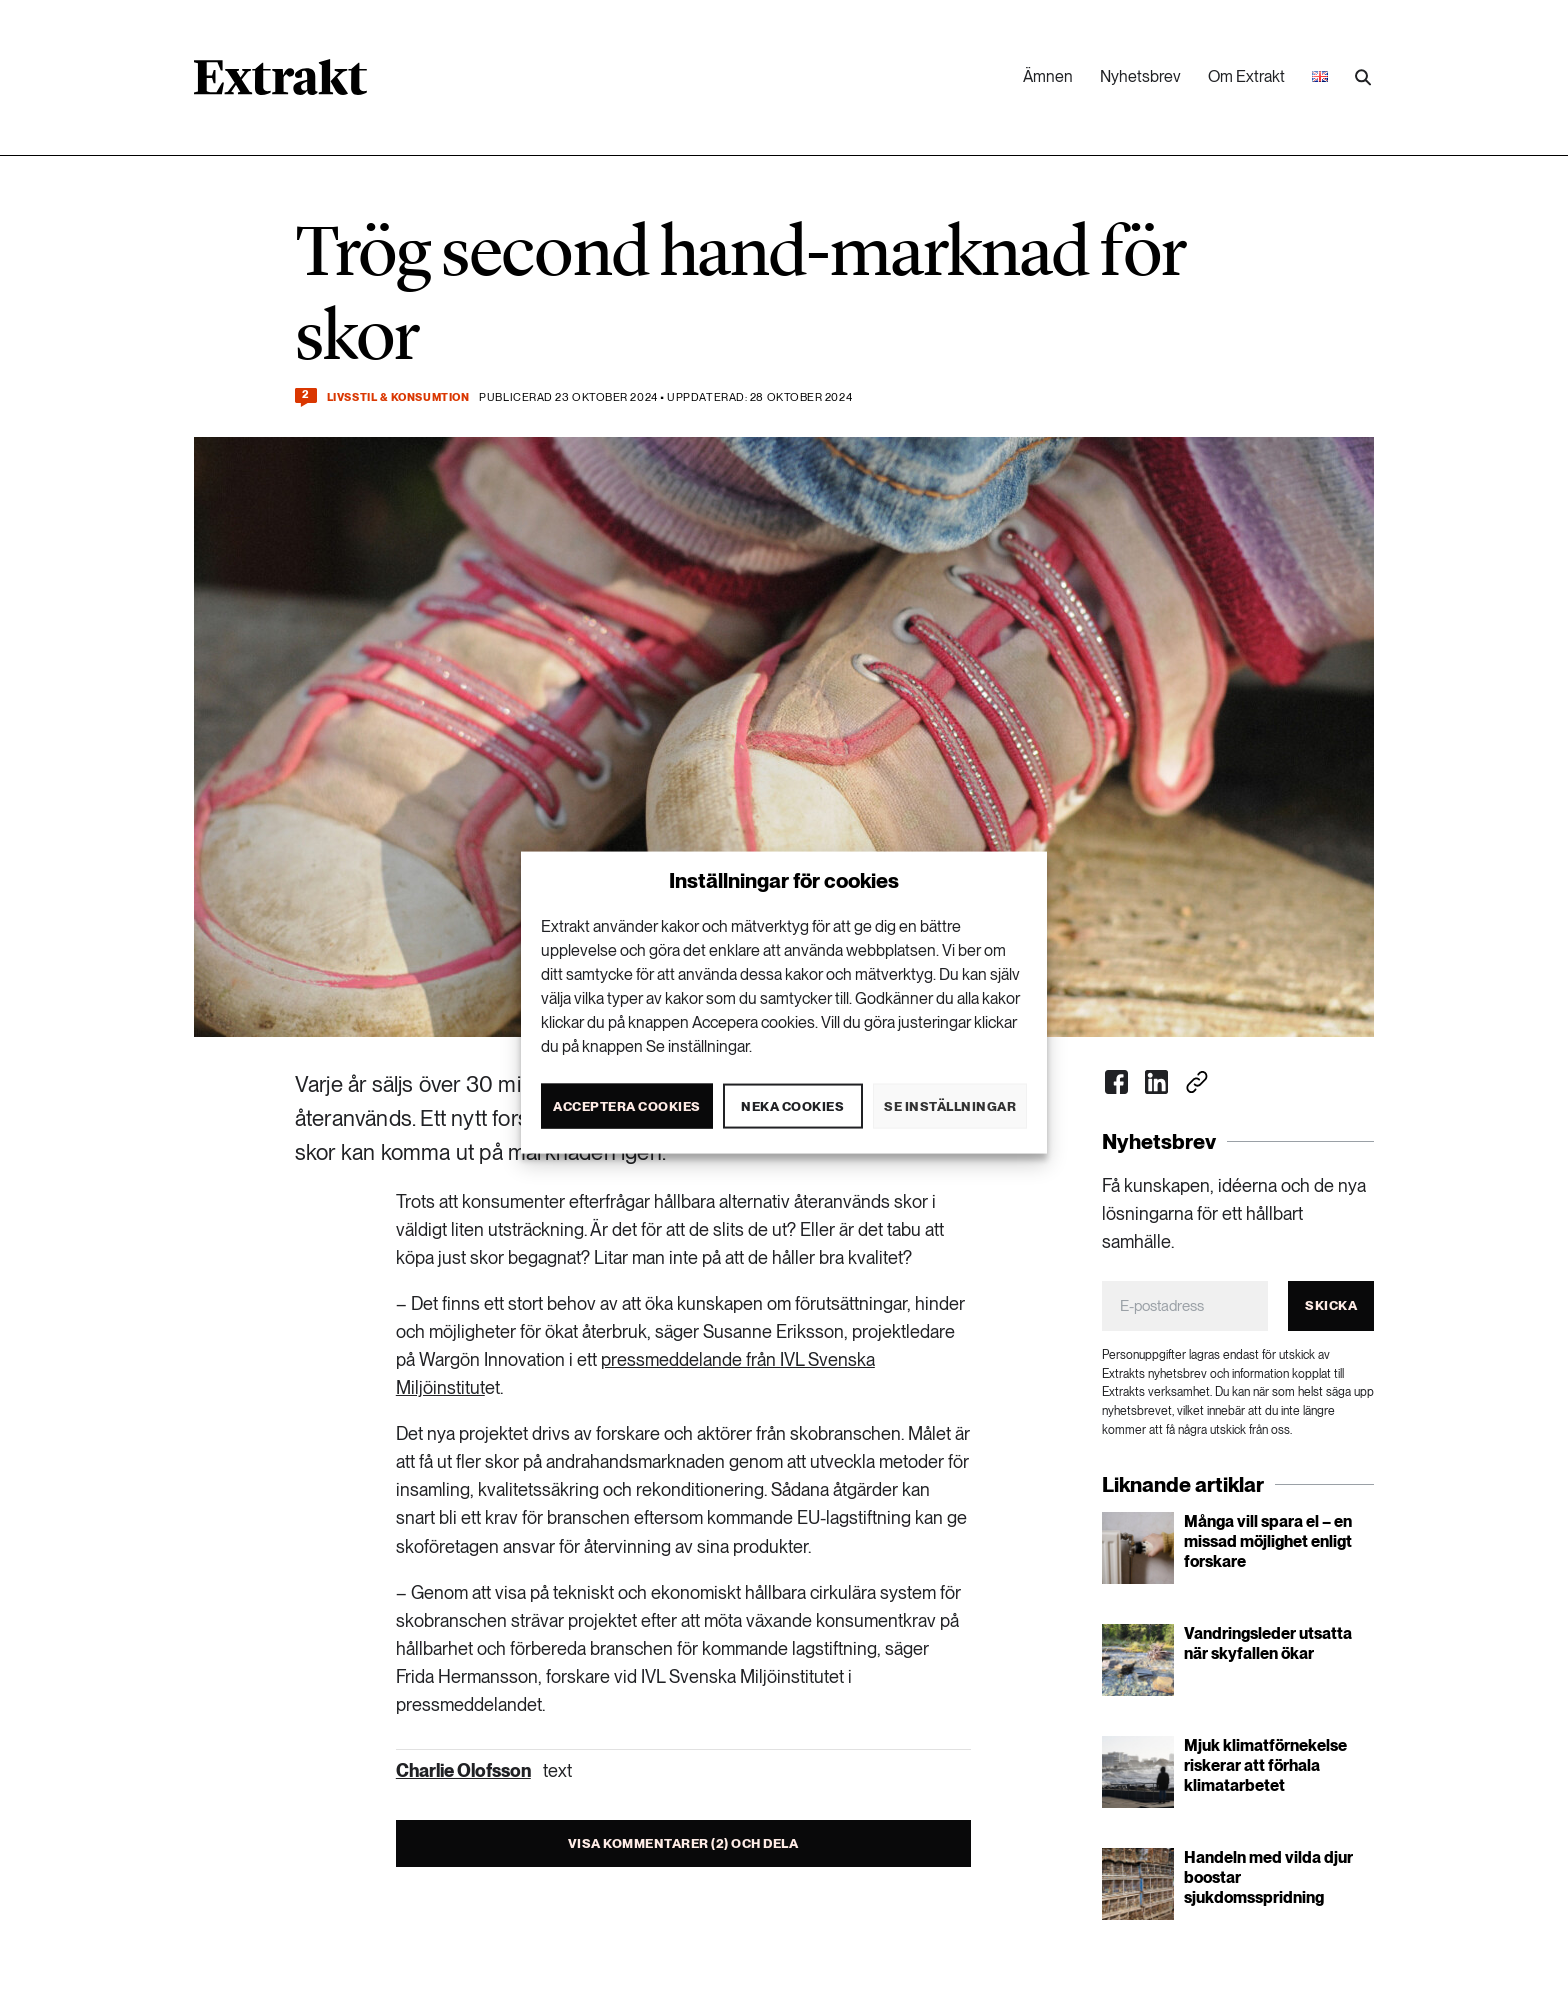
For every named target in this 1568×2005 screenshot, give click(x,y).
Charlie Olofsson (463, 1770)
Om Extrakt (1246, 76)
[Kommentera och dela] (306, 397)
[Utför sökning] (1363, 78)
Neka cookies (792, 1105)
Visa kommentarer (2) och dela (683, 1843)
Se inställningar (950, 1105)
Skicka (1331, 1305)
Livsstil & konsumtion (398, 397)
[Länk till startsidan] (280, 84)
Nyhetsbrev (1140, 76)
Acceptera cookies (627, 1105)
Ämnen (1048, 76)
